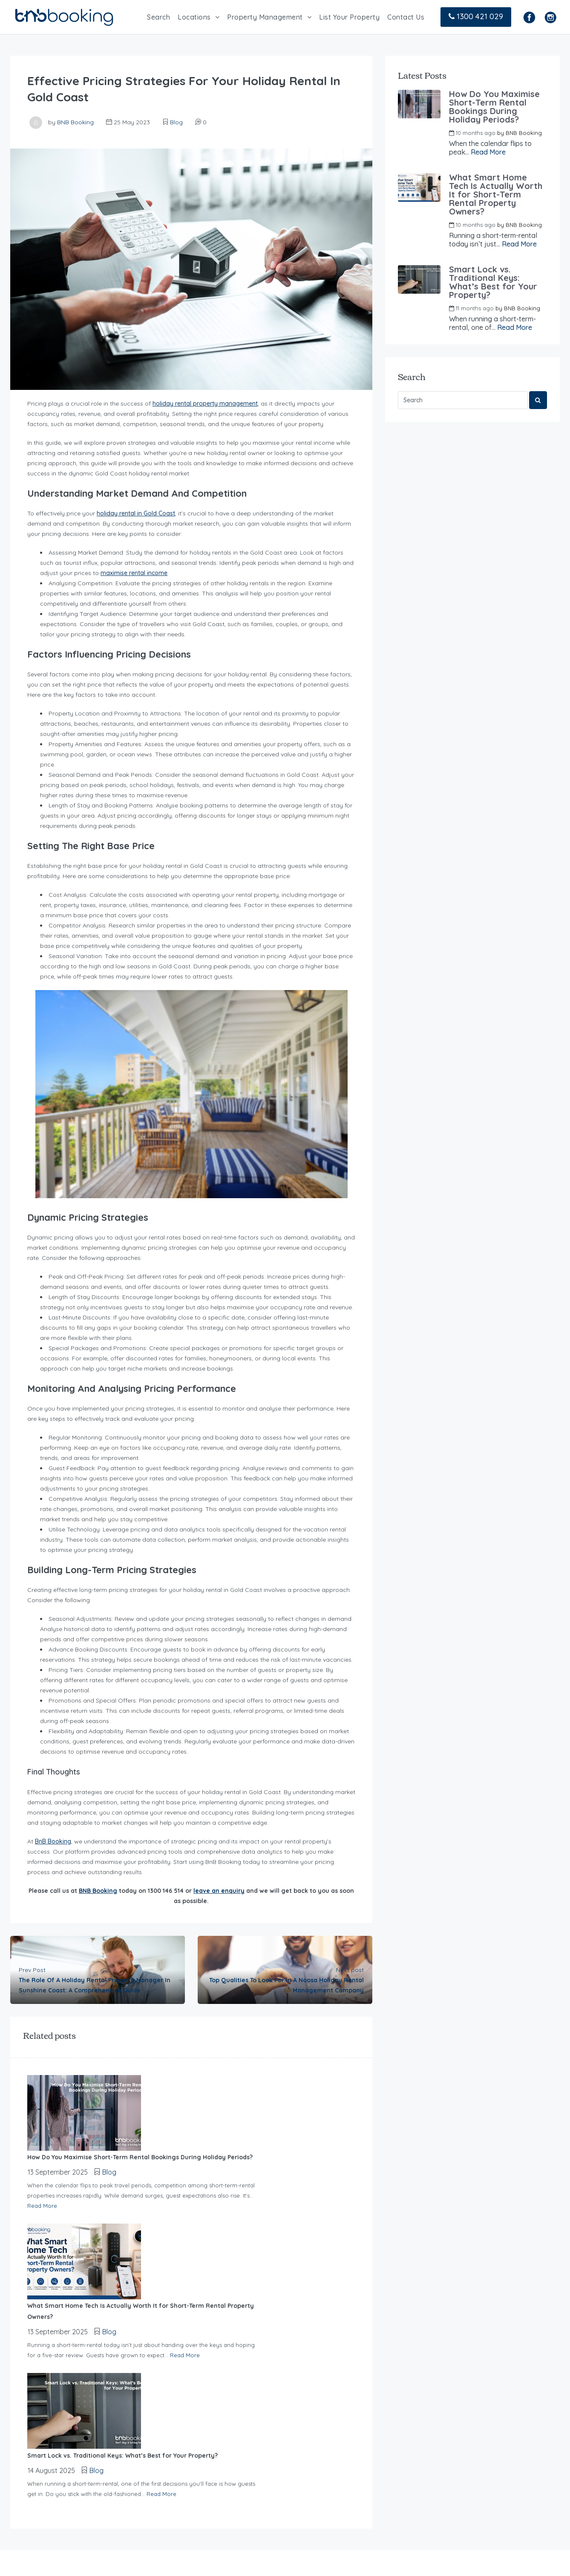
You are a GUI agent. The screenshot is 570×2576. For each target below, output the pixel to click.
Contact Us (405, 17)
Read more (31, 2446)
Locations (194, 17)
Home (164, 2396)
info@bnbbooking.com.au (440, 2472)
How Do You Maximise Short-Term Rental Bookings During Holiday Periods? (494, 107)
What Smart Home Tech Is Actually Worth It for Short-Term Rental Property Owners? (495, 194)
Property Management (265, 17)
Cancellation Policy (185, 2490)
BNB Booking (75, 122)
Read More (136, 2129)
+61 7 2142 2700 (494, 2396)
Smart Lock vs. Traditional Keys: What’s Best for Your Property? (493, 282)
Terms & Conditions (185, 2508)
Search (158, 17)
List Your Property (349, 17)
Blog (176, 122)
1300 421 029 (476, 16)
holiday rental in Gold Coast (136, 513)
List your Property (183, 2434)
